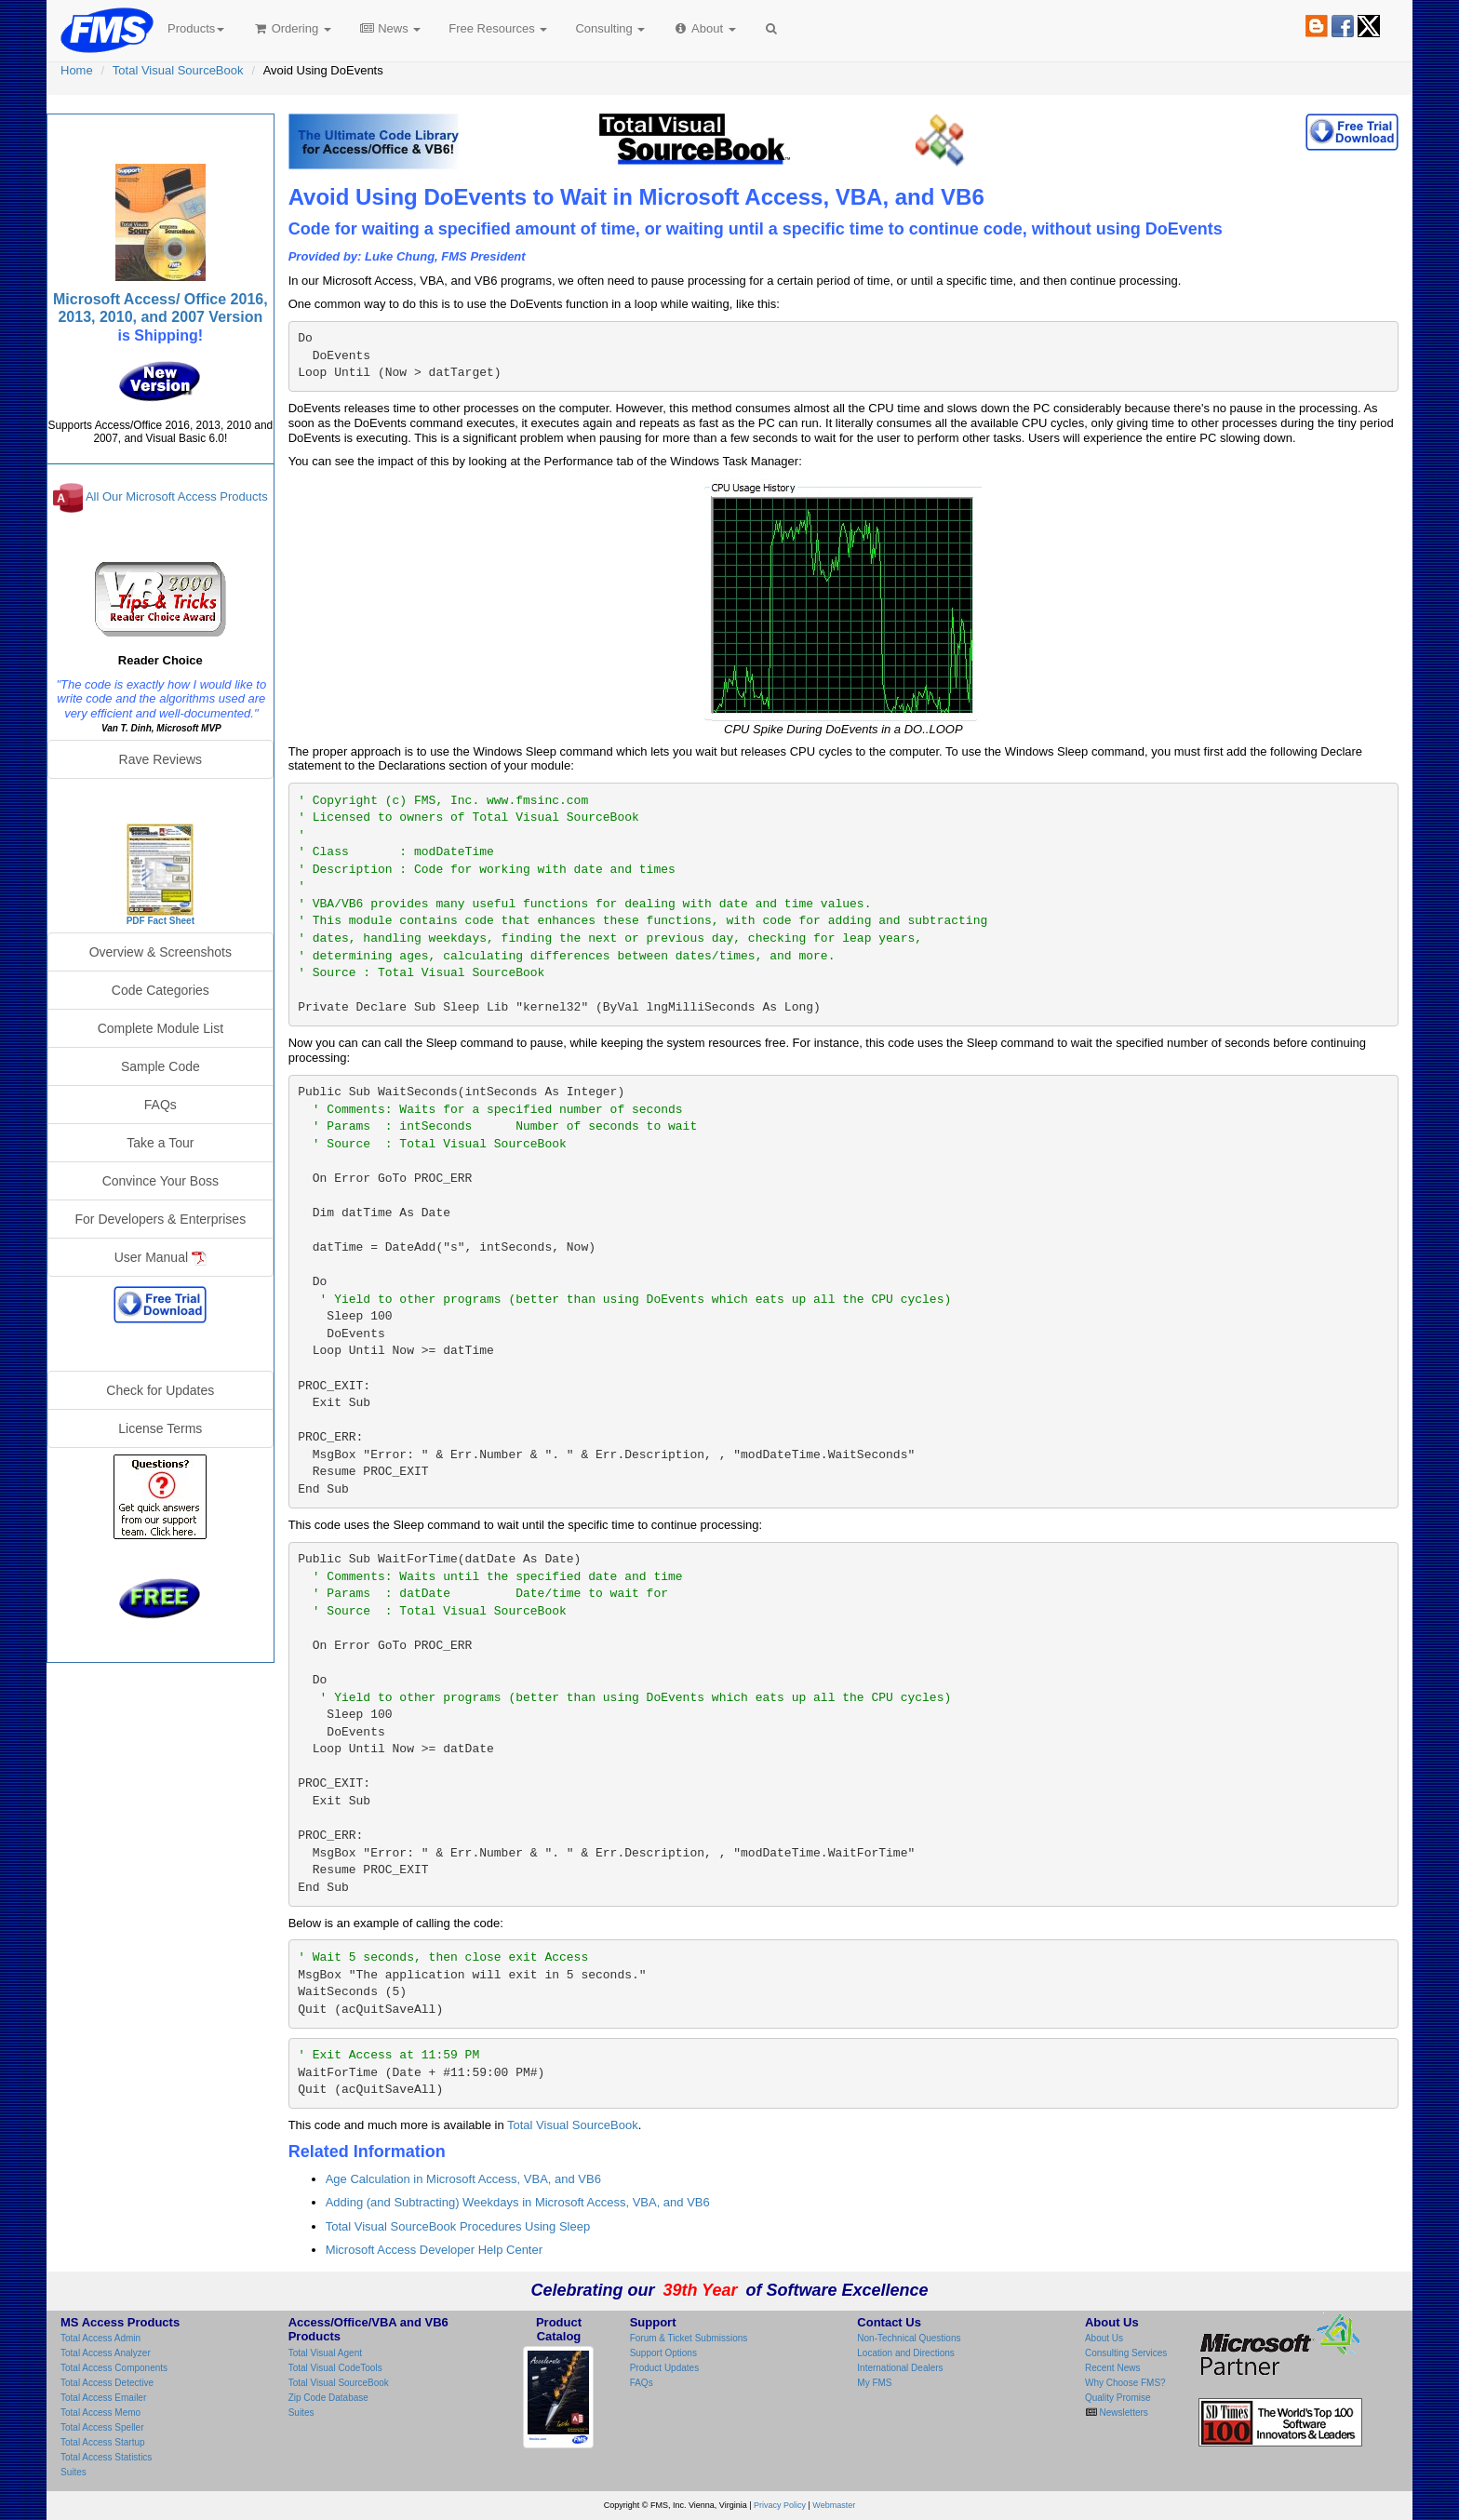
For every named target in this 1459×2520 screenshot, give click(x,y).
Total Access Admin (100, 2338)
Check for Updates (160, 1390)
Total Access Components (113, 2368)
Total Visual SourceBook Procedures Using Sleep (458, 2226)
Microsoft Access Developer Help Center (434, 2250)
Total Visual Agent (325, 2353)
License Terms (160, 1428)
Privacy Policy (780, 2505)
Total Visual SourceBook (178, 70)
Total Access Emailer (103, 2398)
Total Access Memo (100, 2412)
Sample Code (160, 1066)
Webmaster (833, 2505)
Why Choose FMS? (1125, 2383)
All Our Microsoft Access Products (177, 497)
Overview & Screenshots (160, 952)
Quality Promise (1118, 2398)
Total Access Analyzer (105, 2353)
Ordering (291, 28)
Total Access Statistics (106, 2457)
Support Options (663, 2353)
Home (76, 70)
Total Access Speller (102, 2427)
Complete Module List (160, 1028)
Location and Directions (906, 2353)
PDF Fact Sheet (160, 921)
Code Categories (160, 990)
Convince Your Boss (160, 1180)
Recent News (1112, 2368)
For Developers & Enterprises (161, 1219)
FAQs (160, 1104)
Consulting (610, 28)
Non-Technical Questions (908, 2338)
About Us (1104, 2338)
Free (497, 28)
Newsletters (1122, 2412)
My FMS (874, 2383)
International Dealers (900, 2368)
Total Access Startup (102, 2442)
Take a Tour (160, 1142)
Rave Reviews (160, 759)
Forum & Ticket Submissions (689, 2338)
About (704, 28)
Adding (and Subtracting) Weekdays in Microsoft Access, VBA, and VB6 (518, 2202)
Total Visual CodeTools (335, 2368)
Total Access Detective (107, 2383)
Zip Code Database (328, 2398)
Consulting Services (1126, 2353)
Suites (73, 2472)
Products (195, 28)
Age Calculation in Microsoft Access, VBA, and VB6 (463, 2179)
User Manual (160, 1258)
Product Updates (665, 2368)
